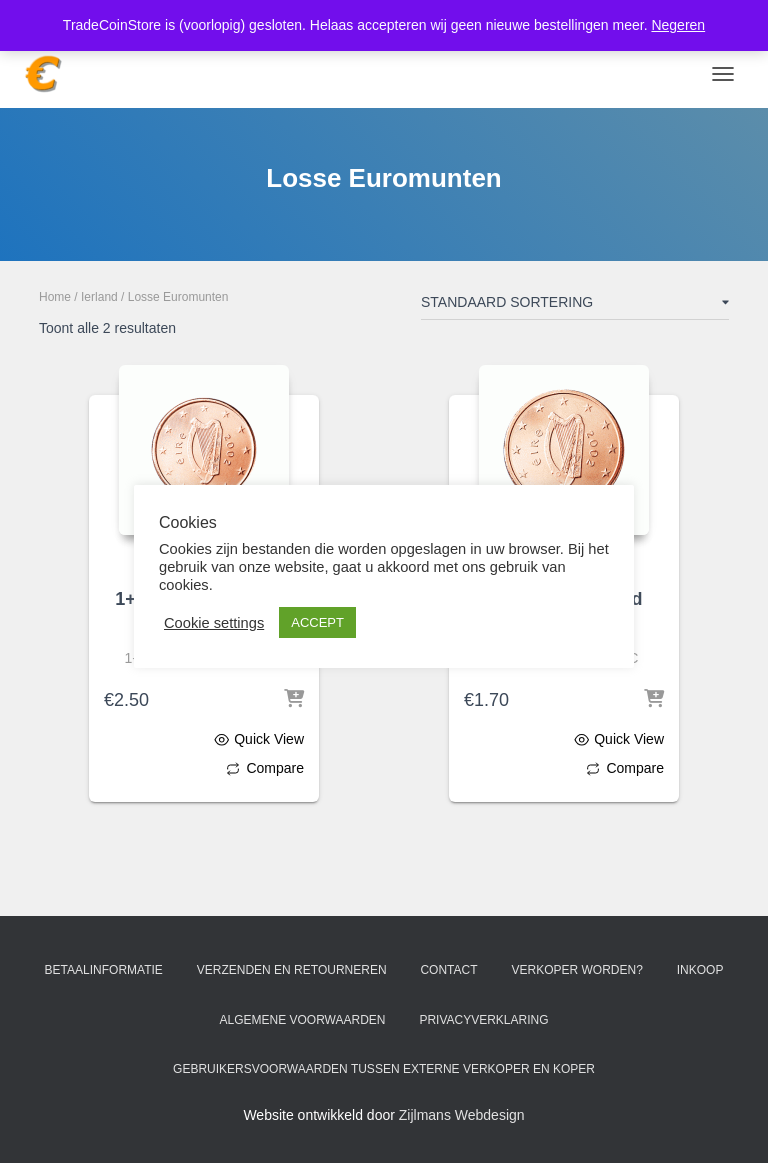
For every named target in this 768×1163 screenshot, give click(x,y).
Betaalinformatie (104, 970)
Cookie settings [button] (214, 623)
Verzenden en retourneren (292, 970)
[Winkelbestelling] (575, 306)
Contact (448, 970)
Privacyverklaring (483, 1020)
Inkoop (700, 970)
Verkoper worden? (576, 970)
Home (55, 297)
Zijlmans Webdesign (462, 1115)
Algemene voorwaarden (302, 1020)
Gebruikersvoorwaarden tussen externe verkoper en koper (384, 1069)
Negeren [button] (678, 25)
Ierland (99, 297)
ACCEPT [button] (317, 622)
